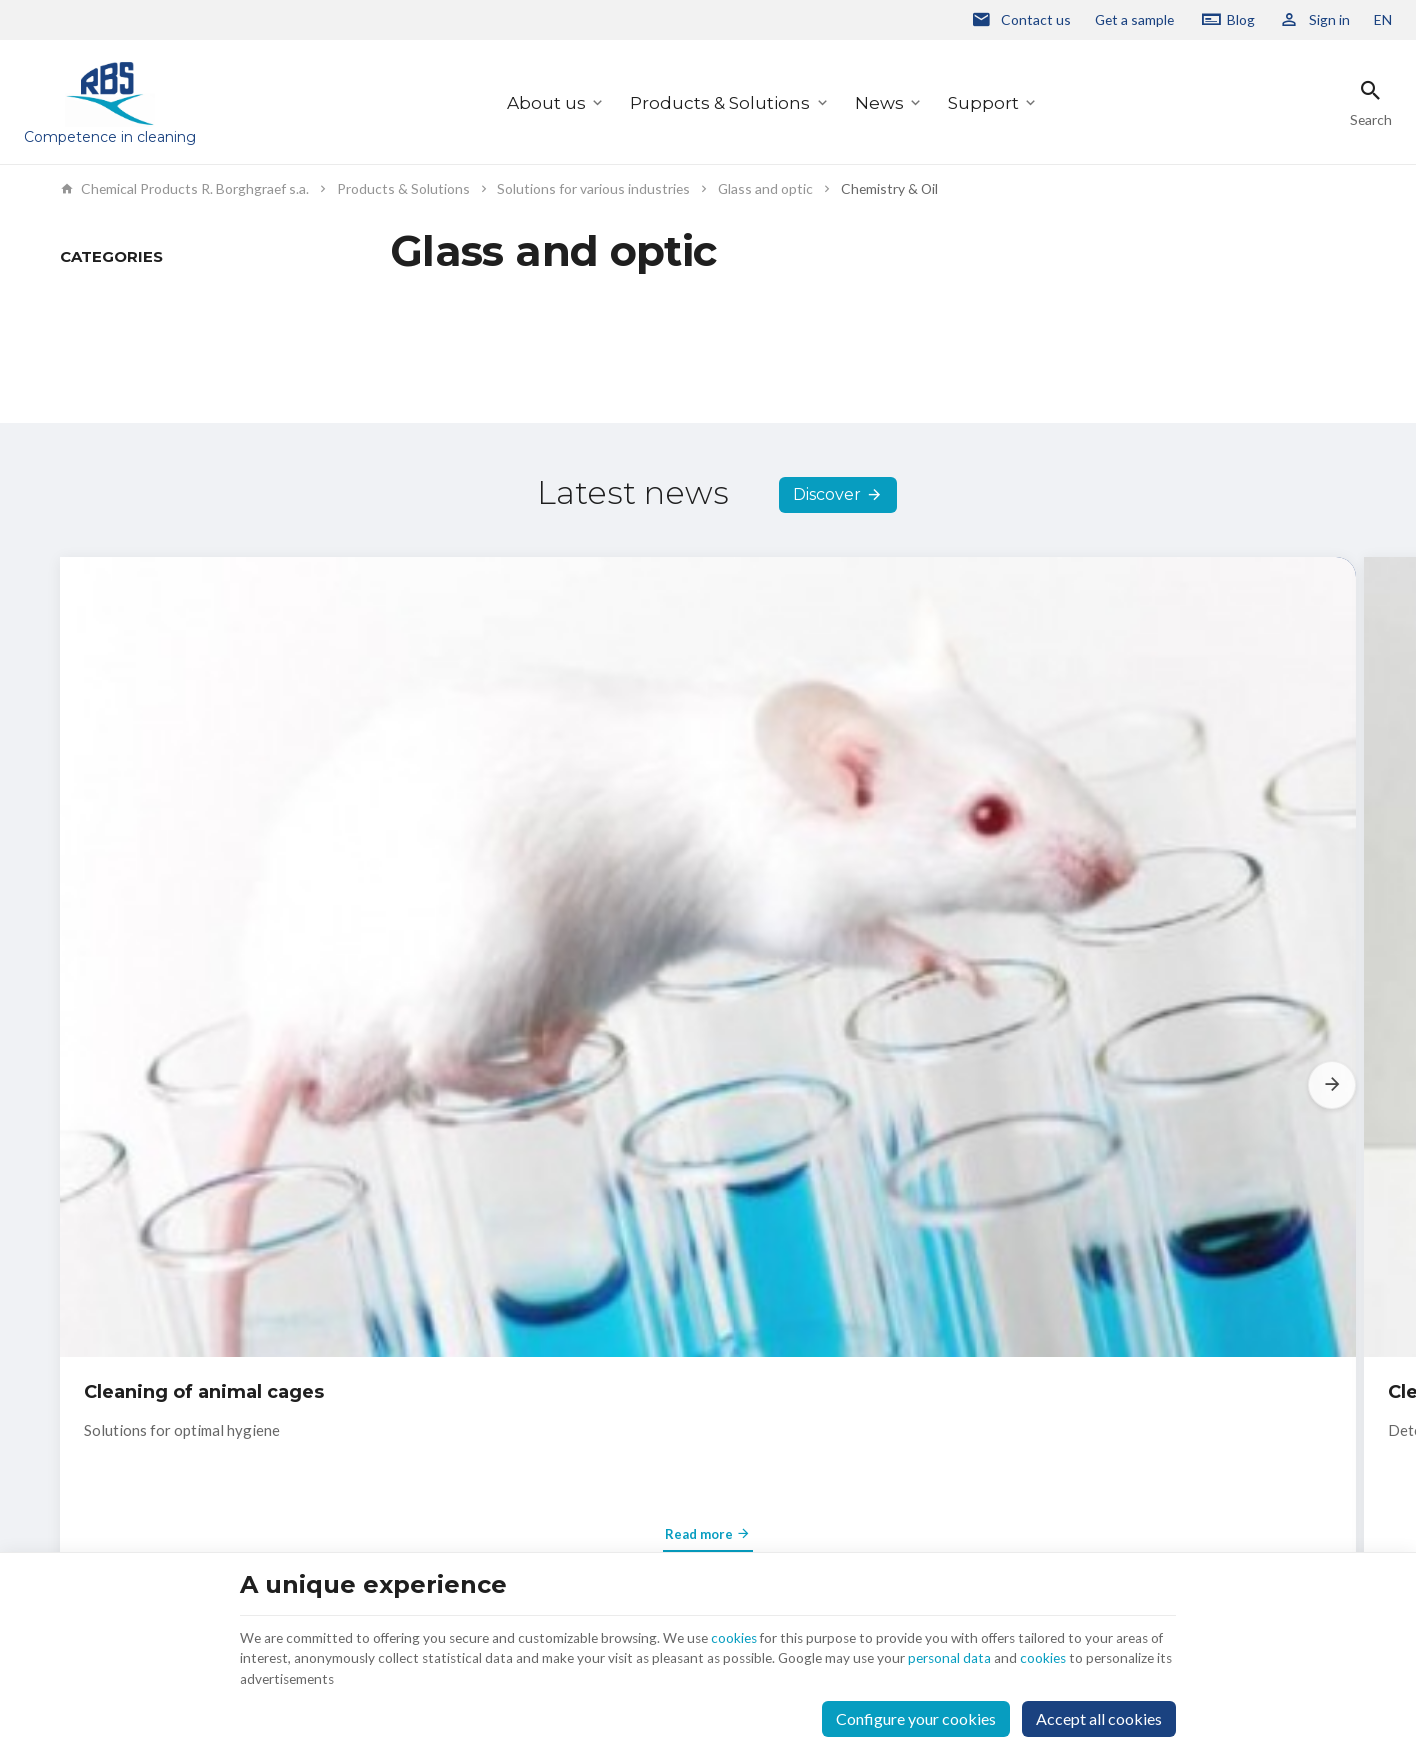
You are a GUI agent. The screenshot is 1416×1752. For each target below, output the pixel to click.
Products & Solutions (720, 102)
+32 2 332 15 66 (150, 1495)
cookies (799, 1619)
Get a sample (1134, 19)
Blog (1241, 19)
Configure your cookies (916, 1709)
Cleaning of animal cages (204, 943)
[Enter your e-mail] (1104, 1385)
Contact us (623, 1365)
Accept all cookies (1099, 1709)
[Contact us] (1021, 20)
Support (983, 102)
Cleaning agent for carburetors (671, 943)
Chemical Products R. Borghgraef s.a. (184, 189)
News (879, 102)
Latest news (633, 585)
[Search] (1371, 102)
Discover (827, 588)
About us (546, 102)
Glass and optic (765, 189)
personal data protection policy (1012, 1445)
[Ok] (1332, 1385)
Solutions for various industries (593, 189)
